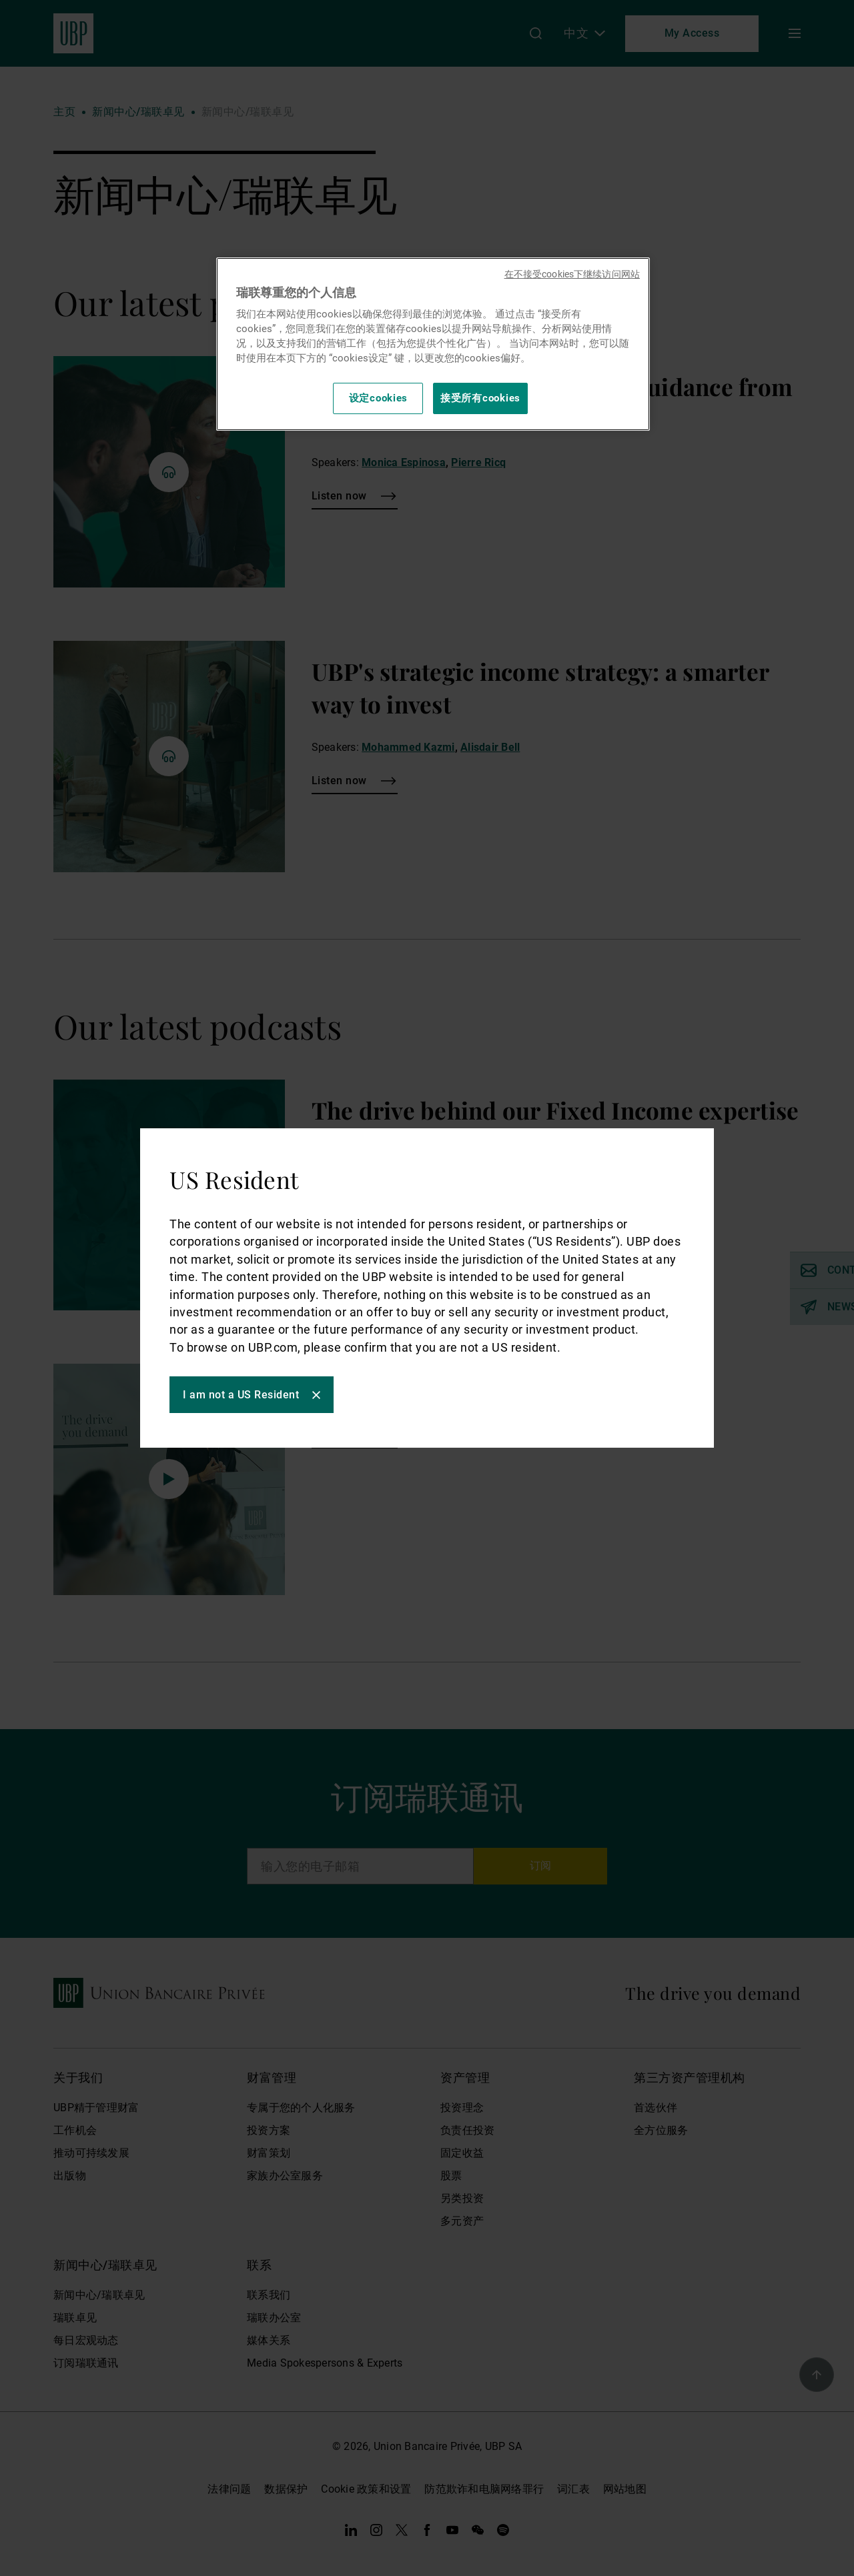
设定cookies (378, 398)
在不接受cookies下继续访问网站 (572, 274)
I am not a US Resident (245, 1396)
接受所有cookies (480, 398)
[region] (433, 343)
